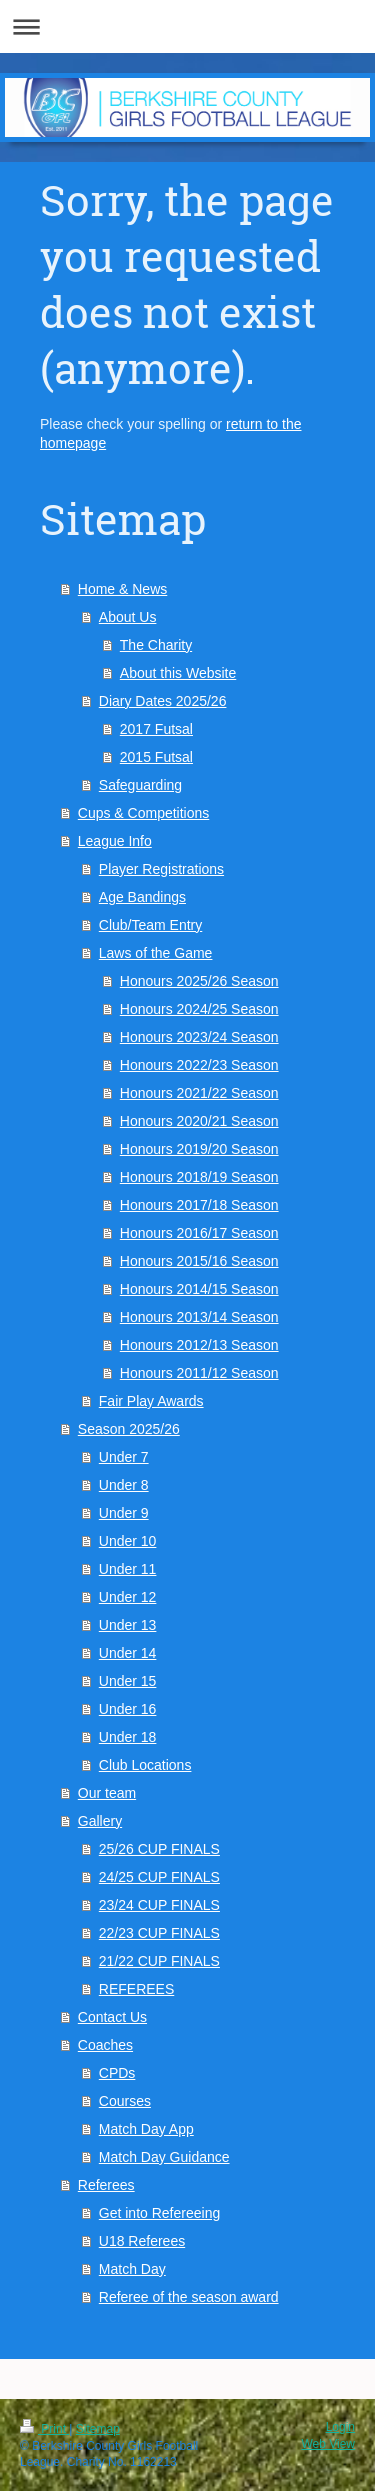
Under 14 (128, 1653)
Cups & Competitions (144, 813)
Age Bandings (142, 897)
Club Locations (145, 1765)
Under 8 (124, 1485)
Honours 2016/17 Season (199, 1233)
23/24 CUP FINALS (159, 1905)
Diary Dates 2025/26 (163, 701)
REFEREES (136, 1989)
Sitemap (98, 2429)
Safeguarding (140, 785)
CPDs (117, 2073)
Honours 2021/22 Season (199, 1093)
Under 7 (124, 1457)
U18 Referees (142, 2241)
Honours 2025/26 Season (199, 981)
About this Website (178, 673)
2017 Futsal (156, 729)
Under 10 (128, 1541)
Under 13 (128, 1625)
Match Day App (146, 2129)
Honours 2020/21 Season (199, 1121)
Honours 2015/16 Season (199, 1261)
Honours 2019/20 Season (199, 1149)
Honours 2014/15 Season (199, 1289)
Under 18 (128, 1737)
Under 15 (128, 1681)
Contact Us (112, 2017)
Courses (125, 2101)
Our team (107, 1793)
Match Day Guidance (164, 2157)
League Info (115, 841)
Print (44, 2429)
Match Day (132, 2269)
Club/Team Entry (150, 925)
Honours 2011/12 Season (199, 1373)
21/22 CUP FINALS (159, 1961)
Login (340, 2427)
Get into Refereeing (159, 2213)
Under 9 (124, 1513)
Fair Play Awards (151, 1401)
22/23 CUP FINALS (159, 1933)
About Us (128, 617)
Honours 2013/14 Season (199, 1317)
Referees (106, 2185)
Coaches (105, 2045)
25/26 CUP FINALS (159, 1849)
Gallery (100, 1821)
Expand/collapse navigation (187, 26)
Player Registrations (161, 869)
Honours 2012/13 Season (199, 1345)
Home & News (122, 589)
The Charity (156, 645)
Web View (328, 2444)
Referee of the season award (189, 2297)
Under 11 (128, 1569)
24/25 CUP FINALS (159, 1877)
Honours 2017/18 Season (199, 1205)
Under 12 (128, 1597)
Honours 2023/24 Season (199, 1037)
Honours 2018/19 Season (199, 1177)
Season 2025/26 (129, 1429)
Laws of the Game (156, 953)
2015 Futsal (156, 757)
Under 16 (128, 1709)
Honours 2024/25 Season (199, 1009)
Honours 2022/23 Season (199, 1065)
